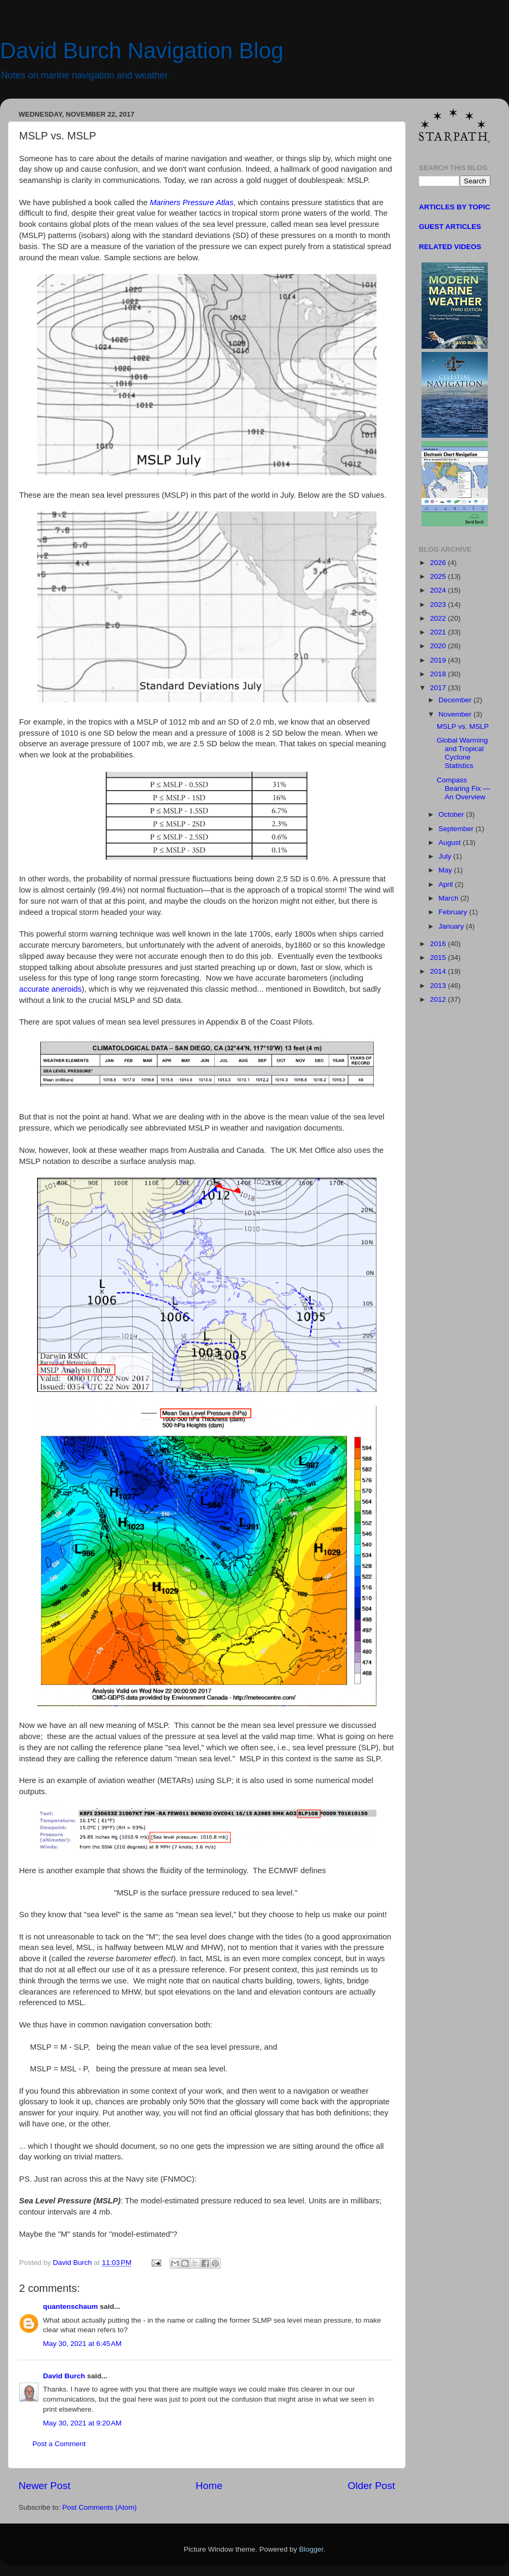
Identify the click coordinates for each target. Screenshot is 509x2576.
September (457, 829)
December (455, 700)
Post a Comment (59, 2444)
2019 (439, 660)
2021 (439, 632)
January (452, 926)
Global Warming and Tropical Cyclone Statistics (462, 753)
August (450, 842)
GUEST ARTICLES (450, 227)
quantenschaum (70, 2306)
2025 (439, 576)
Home (209, 2485)
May (446, 870)
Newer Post (45, 2485)
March (449, 898)
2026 (439, 563)
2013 (439, 986)
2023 (439, 604)
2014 (439, 971)
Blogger (311, 2549)
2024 (439, 590)
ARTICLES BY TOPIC (454, 207)
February (453, 912)
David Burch (64, 2376)
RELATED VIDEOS (450, 247)
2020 (439, 646)
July (445, 856)
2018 (439, 674)
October (452, 814)
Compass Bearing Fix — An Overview (463, 788)
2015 (439, 957)
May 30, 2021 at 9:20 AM (82, 2423)
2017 (439, 688)
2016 (439, 944)
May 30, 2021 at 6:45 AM (82, 2344)
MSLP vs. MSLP (463, 726)
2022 (439, 618)
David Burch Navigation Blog (142, 50)
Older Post (371, 2485)
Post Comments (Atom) (100, 2507)
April (446, 884)
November (455, 714)
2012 (439, 999)
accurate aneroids (50, 989)
